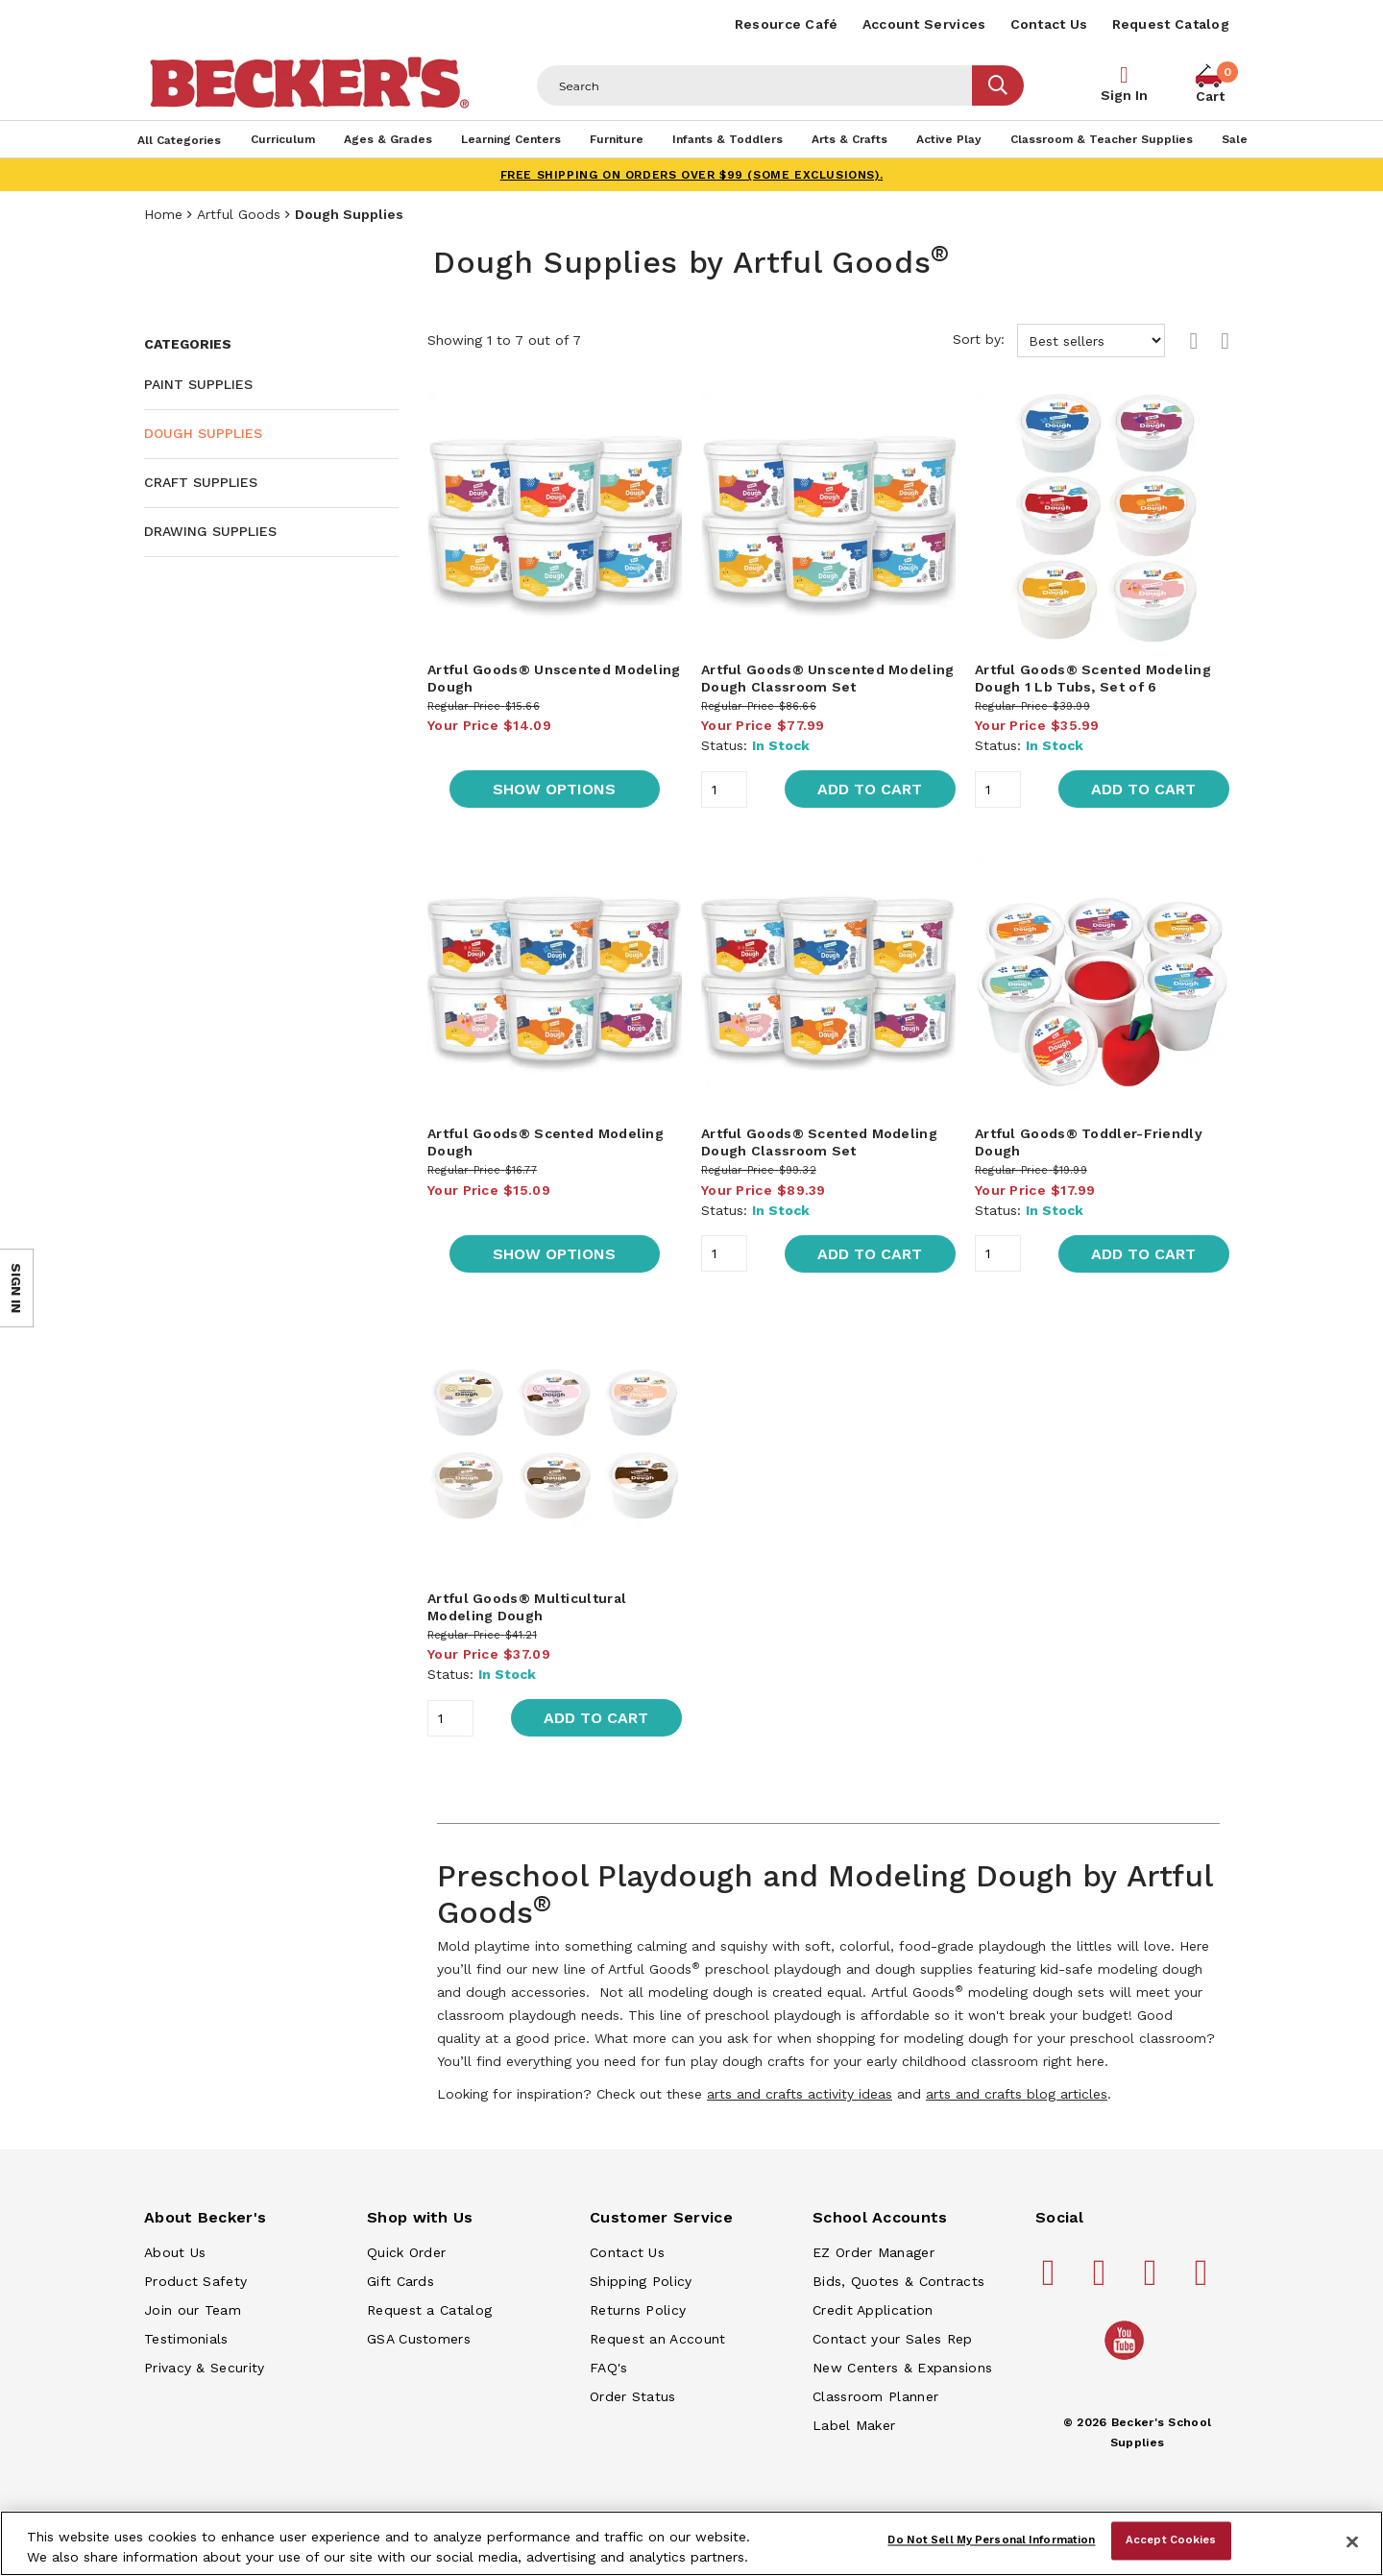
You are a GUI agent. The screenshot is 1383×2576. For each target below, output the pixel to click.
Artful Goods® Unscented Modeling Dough (554, 678)
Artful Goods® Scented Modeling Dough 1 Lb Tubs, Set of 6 (1093, 678)
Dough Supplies (203, 433)
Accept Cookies (1171, 2540)
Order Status (633, 2396)
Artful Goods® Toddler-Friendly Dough (1088, 1142)
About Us (175, 2252)
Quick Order (406, 2252)
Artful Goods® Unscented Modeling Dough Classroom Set (828, 678)
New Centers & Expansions (902, 2367)
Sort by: (1059, 340)
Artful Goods (238, 214)
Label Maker (854, 2425)
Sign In (1124, 95)
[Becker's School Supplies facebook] (1051, 2280)
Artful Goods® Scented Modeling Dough (545, 1142)
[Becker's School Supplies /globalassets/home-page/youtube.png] (1128, 2359)
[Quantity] (724, 789)
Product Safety (195, 2281)
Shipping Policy (641, 2281)
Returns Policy (638, 2310)
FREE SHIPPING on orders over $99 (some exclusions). (692, 175)
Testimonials (186, 2338)
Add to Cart (869, 789)
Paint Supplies (198, 384)
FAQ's (609, 2367)
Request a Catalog (429, 2310)
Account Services (924, 24)
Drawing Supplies (210, 531)
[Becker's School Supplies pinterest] (1102, 2280)
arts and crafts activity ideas (799, 2094)
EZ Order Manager (873, 2252)
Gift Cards (400, 2281)
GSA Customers (419, 2338)
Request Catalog (1171, 24)
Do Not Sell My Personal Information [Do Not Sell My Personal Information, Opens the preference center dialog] (991, 2540)
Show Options (554, 789)
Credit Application (873, 2310)
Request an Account (657, 2338)
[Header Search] (755, 85)
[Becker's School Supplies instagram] (1153, 2280)
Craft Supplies (200, 482)
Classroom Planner (875, 2396)
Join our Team (192, 2310)
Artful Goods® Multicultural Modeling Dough (526, 1607)
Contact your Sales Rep (893, 2338)
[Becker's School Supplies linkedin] (1204, 2280)
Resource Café (786, 24)
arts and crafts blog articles (1016, 2094)
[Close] (1352, 2541)
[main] (828, 1224)
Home (163, 214)
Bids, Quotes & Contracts (898, 2281)
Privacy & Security (204, 2367)
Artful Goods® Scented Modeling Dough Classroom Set (819, 1142)
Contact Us (1049, 24)
